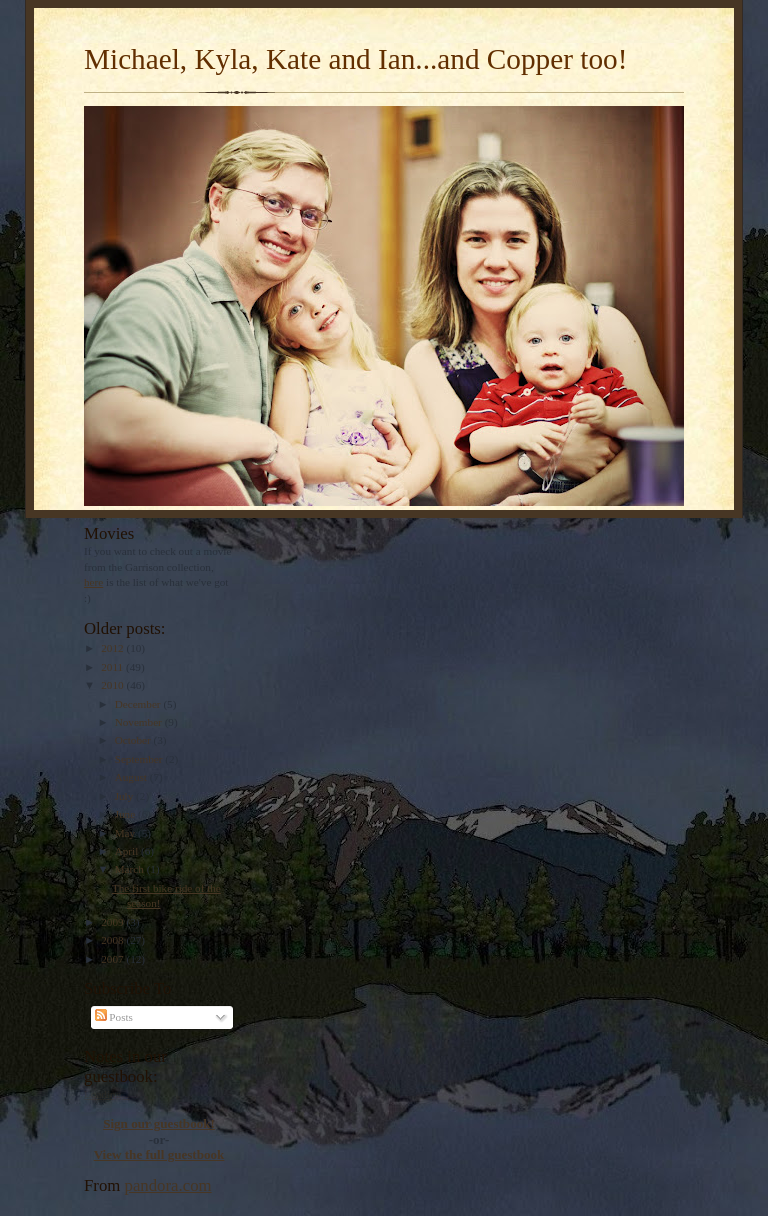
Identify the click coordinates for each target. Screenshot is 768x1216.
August (132, 777)
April (128, 851)
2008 (113, 940)
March (131, 869)
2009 (113, 922)
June (126, 814)
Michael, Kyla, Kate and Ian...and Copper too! (355, 59)
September (140, 759)
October (134, 740)
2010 (113, 685)
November (140, 722)
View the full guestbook (159, 1154)
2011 (113, 667)
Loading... (107, 1094)
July (125, 796)
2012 (113, 648)
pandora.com (168, 1185)
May (126, 833)
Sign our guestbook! (159, 1123)
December (139, 704)
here (93, 582)
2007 (113, 959)
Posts (114, 1017)
